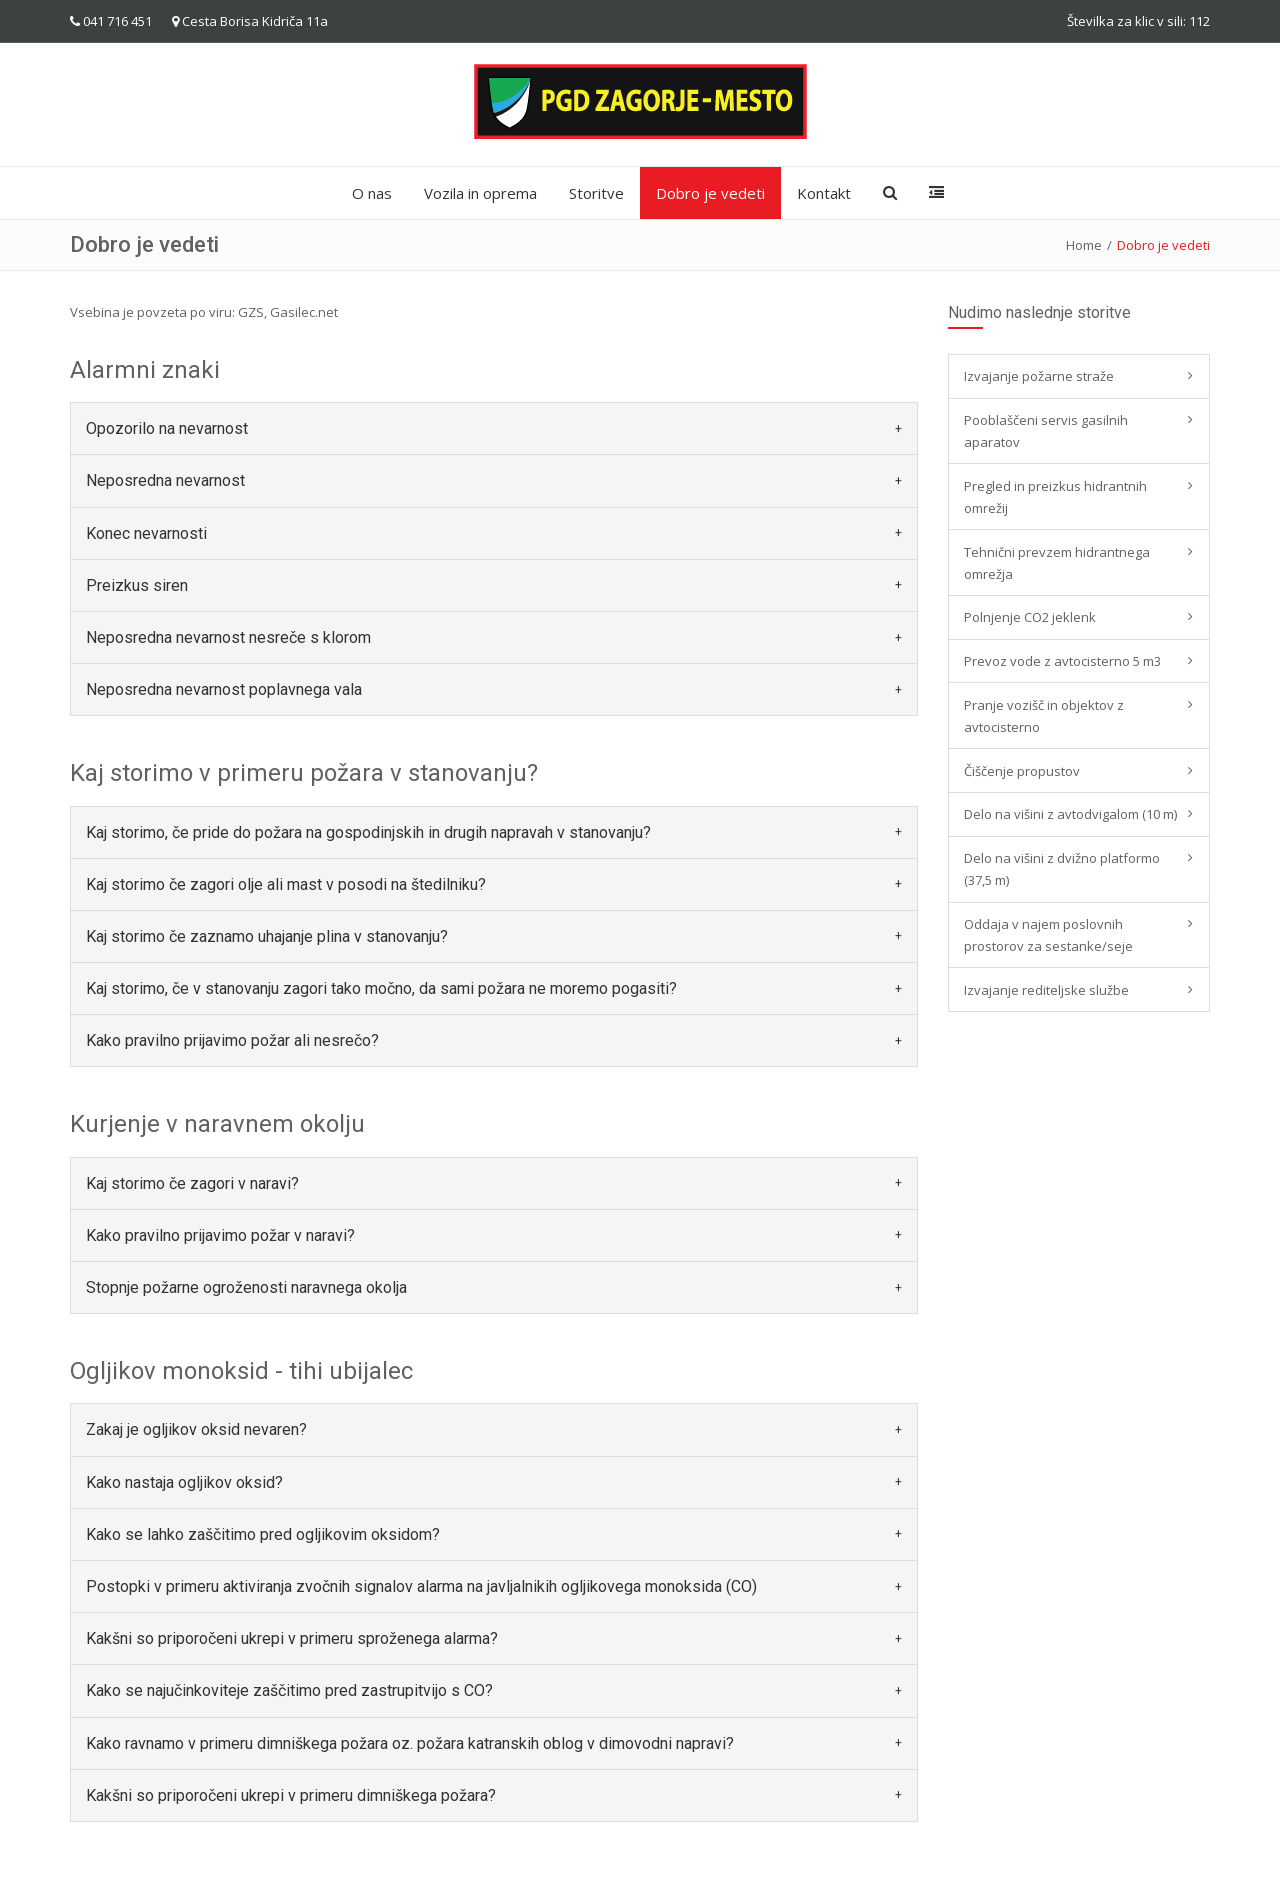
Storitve (596, 193)
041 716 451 (117, 21)
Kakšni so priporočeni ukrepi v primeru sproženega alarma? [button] (292, 1638)
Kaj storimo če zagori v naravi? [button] (192, 1183)
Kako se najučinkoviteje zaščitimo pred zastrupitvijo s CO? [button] (289, 1690)
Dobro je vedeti (710, 193)
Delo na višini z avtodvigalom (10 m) (1070, 814)
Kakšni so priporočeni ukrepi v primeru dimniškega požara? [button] (291, 1795)
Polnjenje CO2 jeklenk (1030, 617)
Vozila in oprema (480, 193)
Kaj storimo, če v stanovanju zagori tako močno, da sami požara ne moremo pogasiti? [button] (381, 988)
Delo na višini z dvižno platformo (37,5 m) (1062, 869)
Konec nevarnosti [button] (146, 533)
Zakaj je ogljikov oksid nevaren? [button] (196, 1429)
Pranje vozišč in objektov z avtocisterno (1044, 716)
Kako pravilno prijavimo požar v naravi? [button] (220, 1235)
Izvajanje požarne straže (1039, 376)
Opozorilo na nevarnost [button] (167, 428)
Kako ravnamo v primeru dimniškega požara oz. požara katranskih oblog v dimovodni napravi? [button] (410, 1743)
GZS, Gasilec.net (288, 312)
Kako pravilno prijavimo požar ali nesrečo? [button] (232, 1040)
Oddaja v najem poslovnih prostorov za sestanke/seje (1048, 935)
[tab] (494, 428)
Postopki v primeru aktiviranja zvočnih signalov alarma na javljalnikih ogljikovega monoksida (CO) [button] (421, 1586)
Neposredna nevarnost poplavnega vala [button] (224, 689)
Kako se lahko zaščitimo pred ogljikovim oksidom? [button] (263, 1534)
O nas (372, 193)
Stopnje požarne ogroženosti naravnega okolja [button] (246, 1287)
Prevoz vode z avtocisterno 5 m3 (1062, 661)
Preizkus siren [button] (137, 585)
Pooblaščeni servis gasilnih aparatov (1046, 431)
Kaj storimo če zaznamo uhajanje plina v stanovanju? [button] (267, 936)
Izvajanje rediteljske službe (1046, 990)
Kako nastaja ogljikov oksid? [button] (184, 1482)
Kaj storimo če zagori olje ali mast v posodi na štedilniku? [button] (286, 884)
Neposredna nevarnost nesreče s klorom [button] (228, 637)
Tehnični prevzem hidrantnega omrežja (1057, 563)
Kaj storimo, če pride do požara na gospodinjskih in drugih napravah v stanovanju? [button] (368, 832)
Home (1084, 245)
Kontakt (824, 193)
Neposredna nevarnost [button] (165, 480)
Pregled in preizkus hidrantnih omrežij (1055, 497)
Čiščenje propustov (1022, 771)
